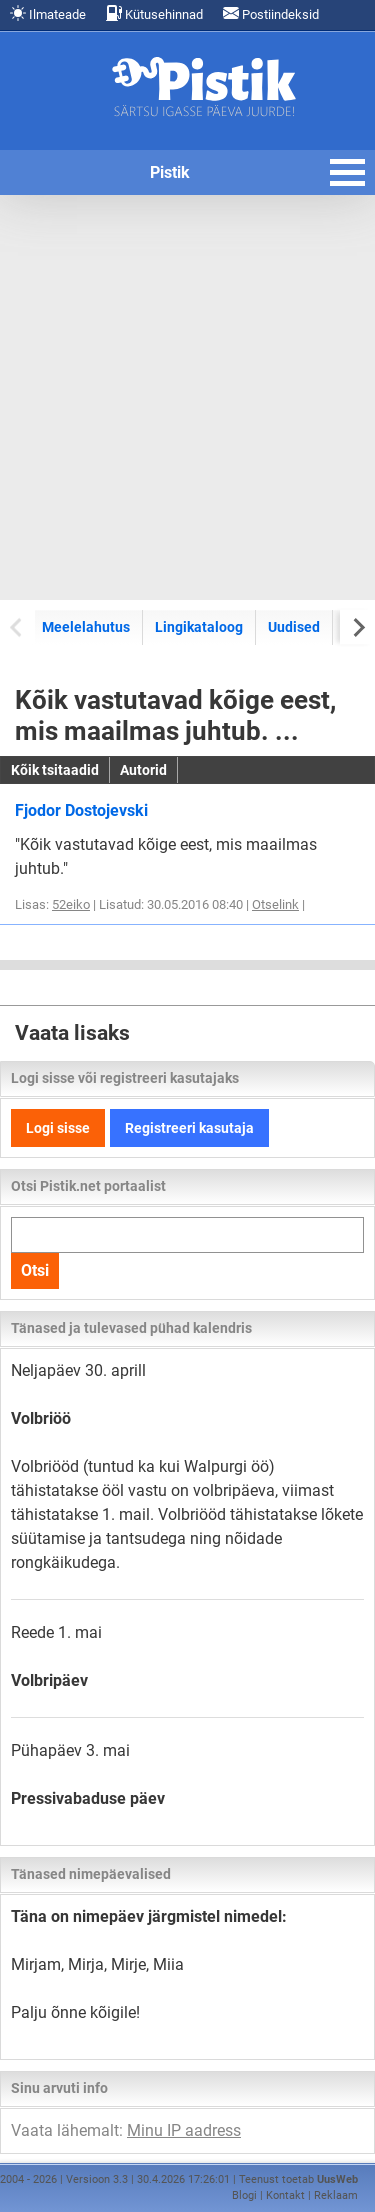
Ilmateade (48, 13)
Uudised (294, 627)
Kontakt (285, 2195)
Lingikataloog (199, 627)
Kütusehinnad (154, 13)
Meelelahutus (86, 627)
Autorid (143, 770)
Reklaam (336, 2195)
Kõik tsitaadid (55, 770)
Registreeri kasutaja (189, 1128)
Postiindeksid (271, 13)
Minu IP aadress (184, 2130)
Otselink (275, 904)
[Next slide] (357, 626)
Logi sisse (58, 1128)
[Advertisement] (187, 397)
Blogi (244, 2195)
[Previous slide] (17, 626)
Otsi (35, 1270)
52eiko (71, 904)
